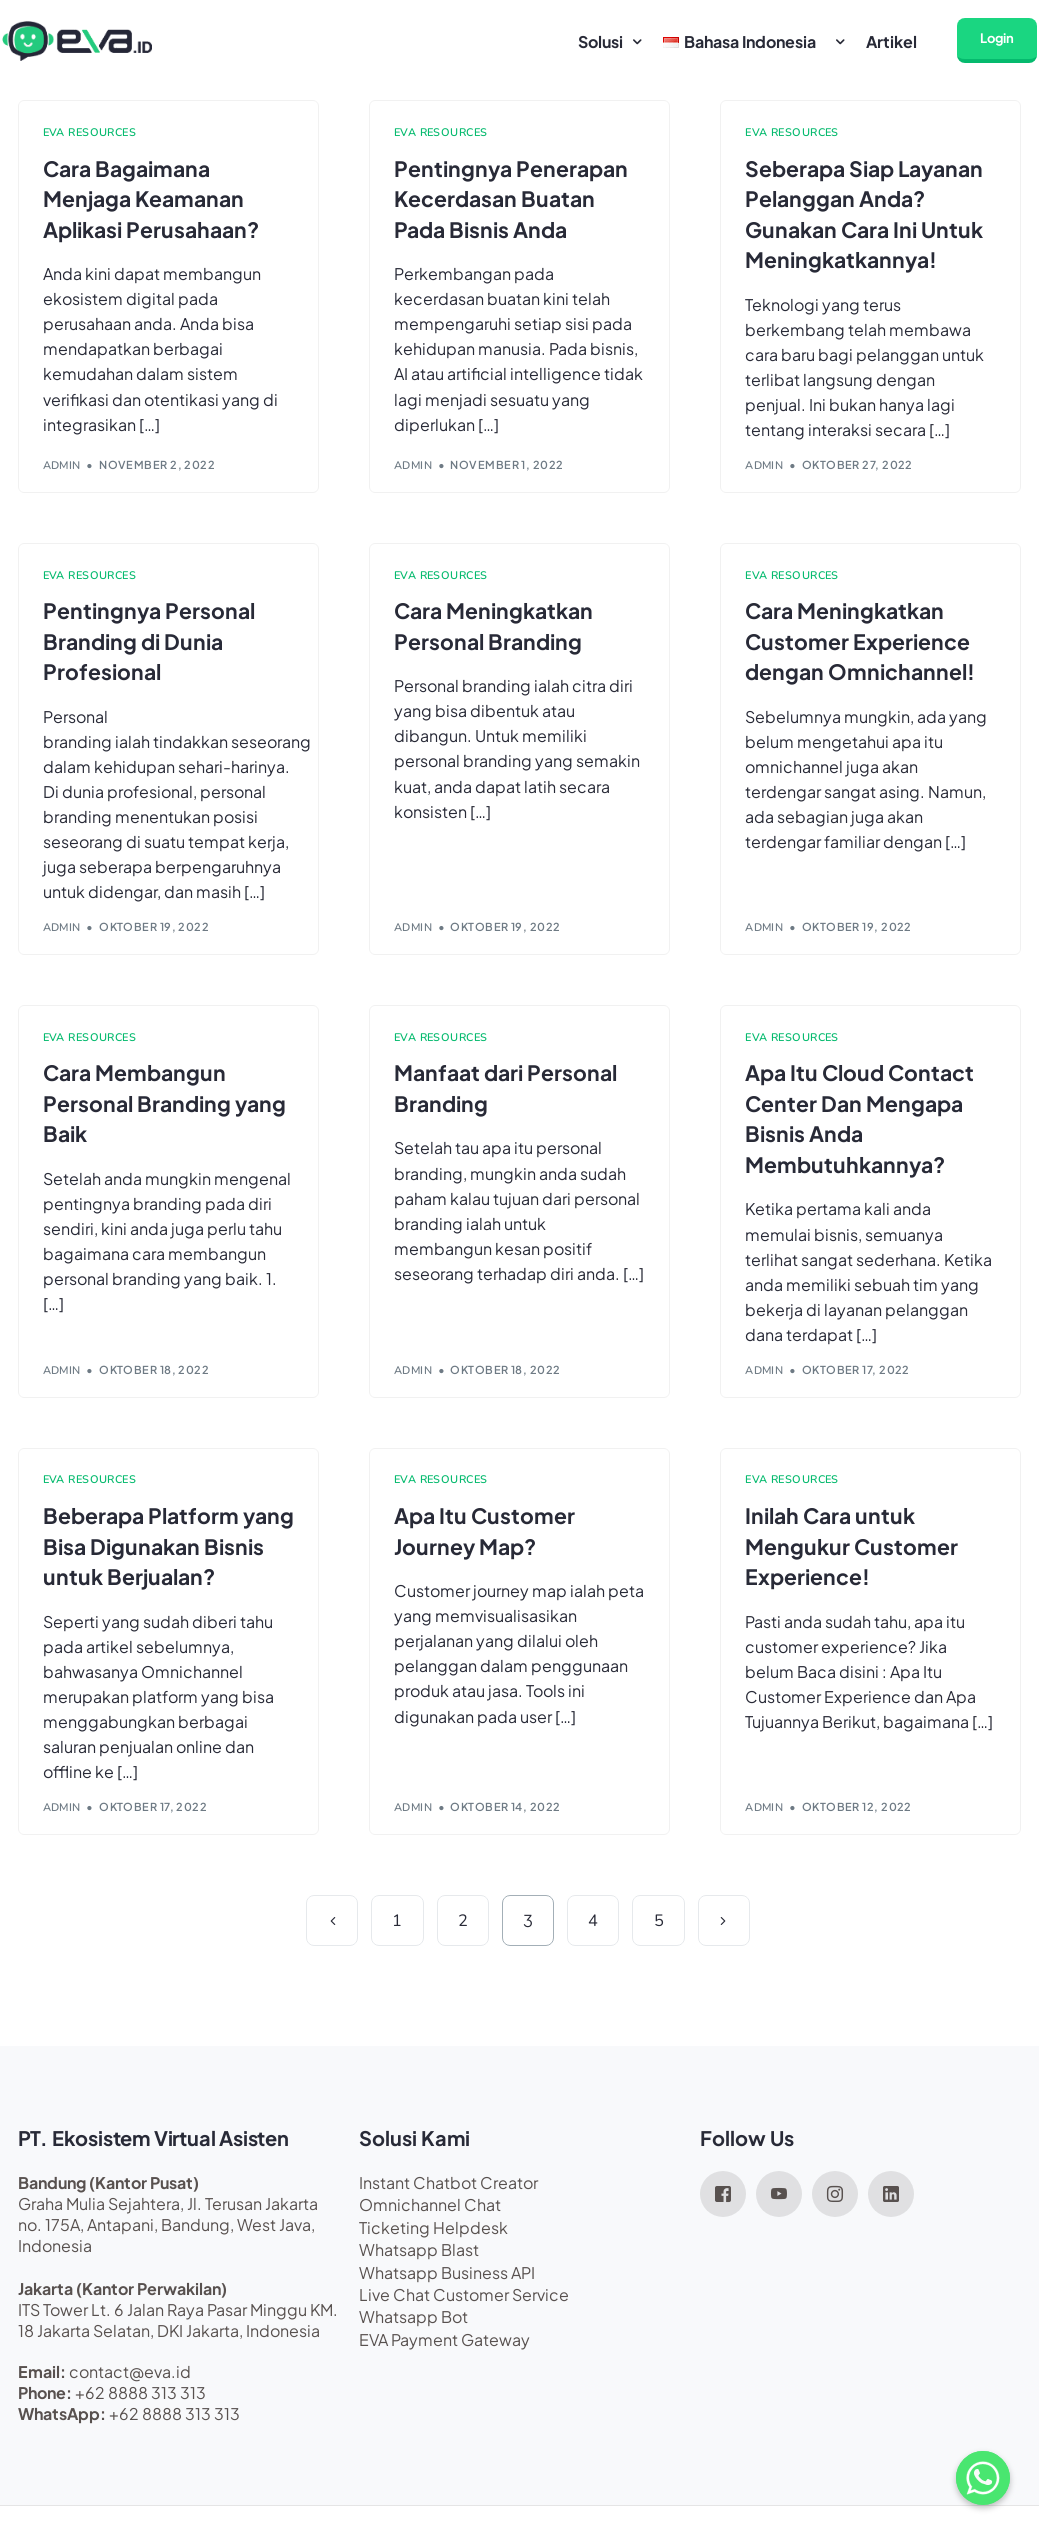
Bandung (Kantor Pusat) (108, 2200)
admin (62, 469)
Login (999, 38)
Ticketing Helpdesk (433, 2245)
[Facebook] (723, 2209)
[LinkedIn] (891, 2209)
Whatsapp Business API (447, 2290)
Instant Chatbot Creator (448, 2200)
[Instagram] (835, 2209)
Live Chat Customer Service (464, 2312)
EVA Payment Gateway (444, 2357)
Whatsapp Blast (419, 2268)
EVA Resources (90, 132)
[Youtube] (779, 2209)
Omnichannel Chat (430, 2223)
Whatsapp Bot (413, 2335)
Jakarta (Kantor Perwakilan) (122, 2306)
